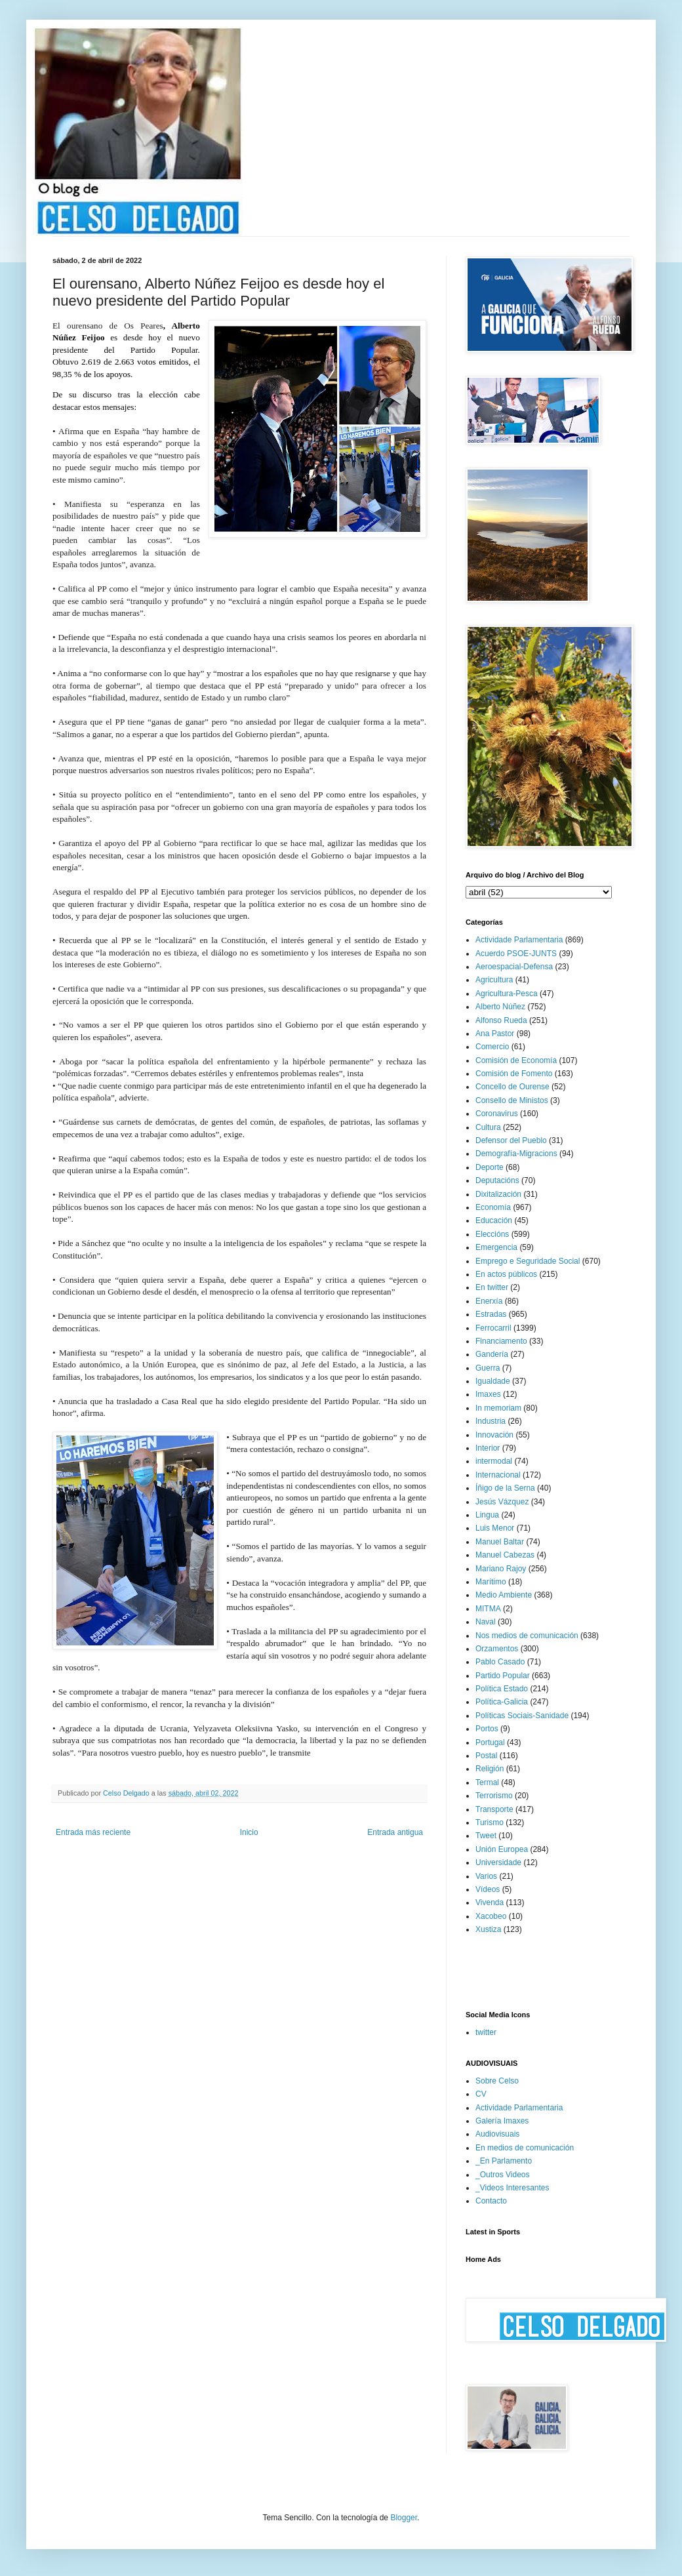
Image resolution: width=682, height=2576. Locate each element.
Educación (493, 1220)
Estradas (490, 1314)
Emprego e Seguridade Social (527, 1261)
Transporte (494, 1809)
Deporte (489, 1167)
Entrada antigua (395, 1832)
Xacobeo (490, 1916)
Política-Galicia (501, 1701)
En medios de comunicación (524, 2147)
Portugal (490, 1742)
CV (481, 2094)
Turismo (489, 1822)
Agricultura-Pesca (506, 993)
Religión (489, 1768)
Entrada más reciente (93, 1832)
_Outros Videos (502, 2174)
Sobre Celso (497, 2080)
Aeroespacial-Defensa (514, 966)
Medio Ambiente (503, 1595)
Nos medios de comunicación (526, 1635)
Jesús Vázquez (502, 1501)
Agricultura (494, 979)
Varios (486, 1876)
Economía (493, 1207)
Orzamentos (496, 1648)
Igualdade (492, 1381)
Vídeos (487, 1889)
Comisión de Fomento (513, 1073)
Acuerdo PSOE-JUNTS (516, 953)
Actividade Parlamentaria (519, 939)
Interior (487, 1448)
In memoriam (498, 1408)
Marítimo (490, 1581)
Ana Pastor (494, 1033)
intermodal (493, 1461)
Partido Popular (502, 1675)
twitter (485, 2032)
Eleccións (492, 1234)
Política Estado (501, 1688)
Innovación (494, 1434)
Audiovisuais (497, 2134)
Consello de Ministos (511, 1100)
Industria (490, 1421)
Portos (486, 1728)
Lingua (487, 1514)
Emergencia (496, 1247)
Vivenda (489, 1902)
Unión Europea (501, 1849)
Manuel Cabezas (504, 1555)
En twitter (491, 1287)
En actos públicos (506, 1274)
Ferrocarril (493, 1328)
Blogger (403, 2517)
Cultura (488, 1127)
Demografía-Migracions (516, 1153)
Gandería (491, 1354)
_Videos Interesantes (512, 2187)
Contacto (491, 2200)
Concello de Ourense (512, 1086)
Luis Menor (494, 1528)
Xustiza (488, 1929)
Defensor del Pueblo (511, 1140)
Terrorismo (494, 1795)
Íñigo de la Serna (505, 1488)
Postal (486, 1755)
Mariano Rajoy (500, 1568)
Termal (487, 1782)
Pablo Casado (500, 1661)
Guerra (487, 1368)
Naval (485, 1621)
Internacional (498, 1474)
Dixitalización (498, 1194)
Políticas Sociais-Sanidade (522, 1715)
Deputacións (497, 1180)
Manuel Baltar (499, 1541)
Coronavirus (496, 1113)
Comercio (492, 1046)
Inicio (249, 1832)
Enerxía (488, 1301)
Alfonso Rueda (501, 1020)
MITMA (488, 1608)
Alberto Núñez (500, 1006)
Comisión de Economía (516, 1060)
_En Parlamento (503, 2160)
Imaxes (488, 1394)
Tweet (485, 1835)
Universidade (498, 1862)
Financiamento (501, 1341)
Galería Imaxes (502, 2120)
